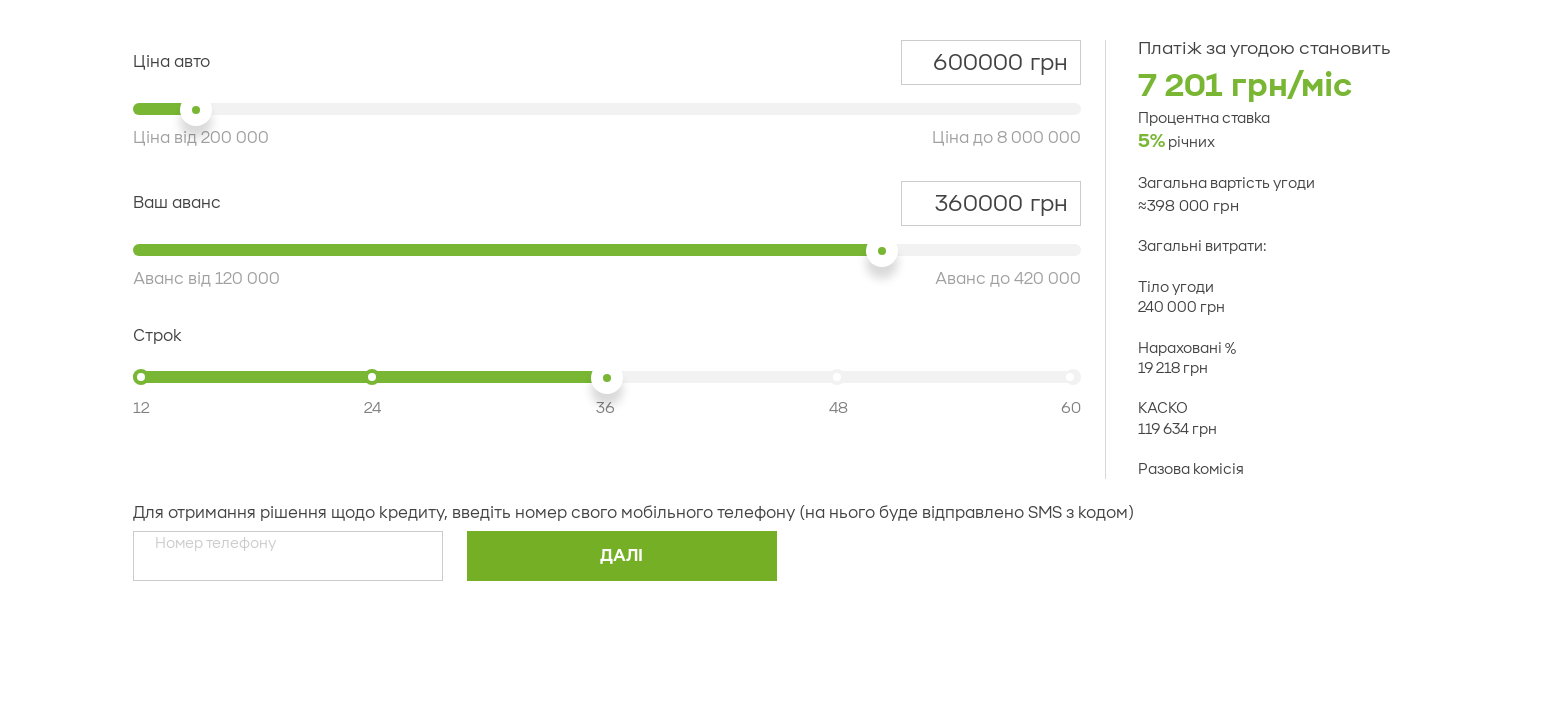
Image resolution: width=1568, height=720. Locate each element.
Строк (157, 336)
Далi (621, 556)
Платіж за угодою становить (1264, 49)
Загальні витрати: (1202, 247)
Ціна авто (171, 62)
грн (990, 63)
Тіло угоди (1176, 288)
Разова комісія (1191, 470)
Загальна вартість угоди (1226, 184)
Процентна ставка (1204, 119)
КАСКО (1163, 409)
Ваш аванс (177, 203)
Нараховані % (1187, 349)
